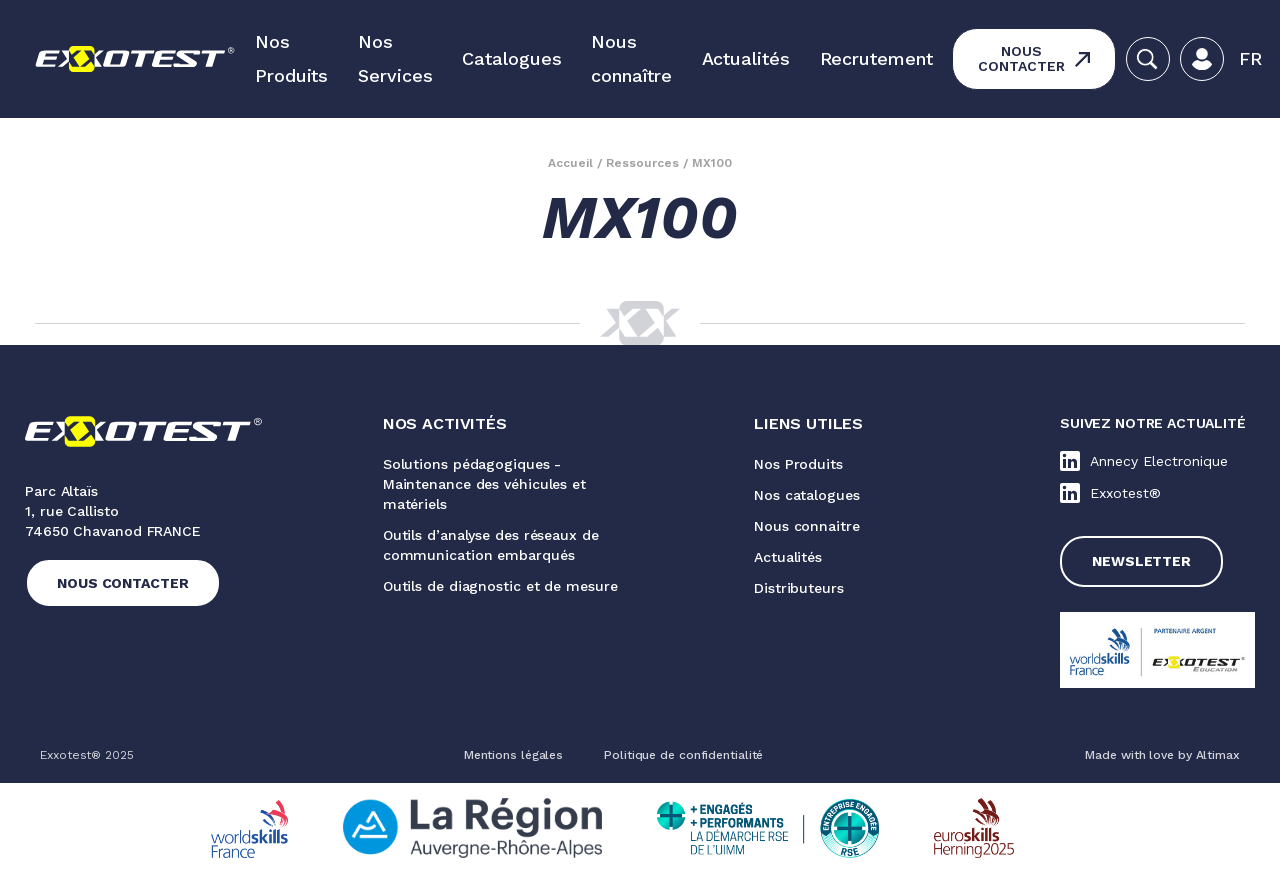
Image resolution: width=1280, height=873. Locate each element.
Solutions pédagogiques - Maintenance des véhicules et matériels (484, 484)
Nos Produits (291, 58)
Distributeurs (799, 588)
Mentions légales (513, 755)
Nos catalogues (807, 495)
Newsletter (1141, 561)
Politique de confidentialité (683, 755)
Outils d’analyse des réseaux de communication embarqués (491, 545)
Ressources (642, 163)
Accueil (570, 163)
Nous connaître (631, 58)
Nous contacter (1021, 58)
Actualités (746, 58)
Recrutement (876, 58)
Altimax (1218, 755)
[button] (1250, 59)
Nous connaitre (807, 526)
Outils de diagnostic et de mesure (500, 586)
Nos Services (395, 58)
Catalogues (511, 58)
